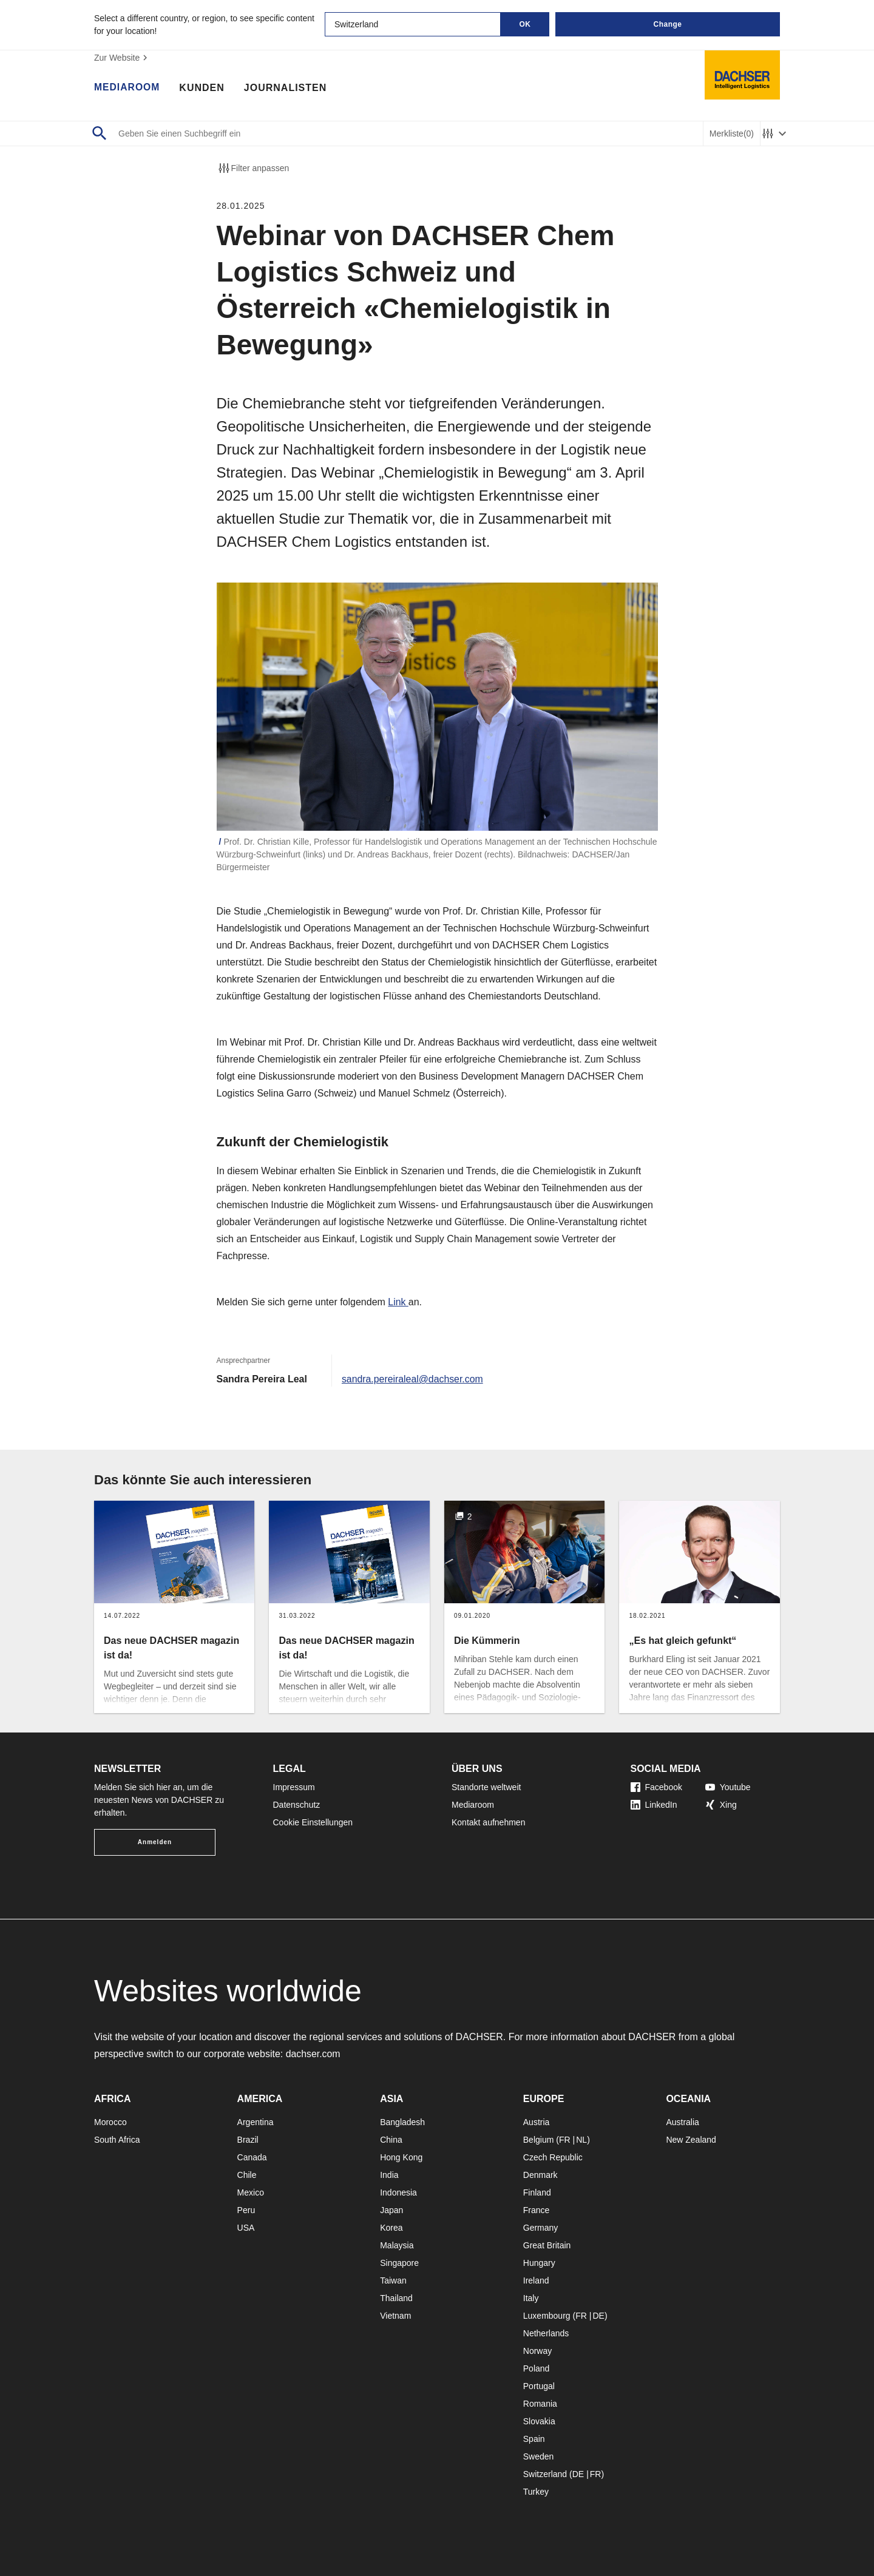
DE (598, 2316)
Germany (540, 2228)
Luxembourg (547, 2316)
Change (667, 24)
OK (525, 24)
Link (398, 1302)
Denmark (540, 2175)
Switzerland (545, 2474)
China (391, 2140)
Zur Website (122, 57)
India (389, 2175)
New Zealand (691, 2140)
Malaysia (396, 2245)
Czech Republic (553, 2157)
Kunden (202, 88)
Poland (536, 2368)
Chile (247, 2175)
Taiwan (393, 2280)
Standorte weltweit (486, 1787)
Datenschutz (296, 1805)
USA (246, 2228)
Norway (537, 2351)
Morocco (110, 2122)
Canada (252, 2157)
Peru (246, 2210)
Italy (531, 2298)
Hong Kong (401, 2157)
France (536, 2210)
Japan (391, 2210)
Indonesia (398, 2192)
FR (565, 2140)
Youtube (728, 1787)
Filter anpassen (253, 168)
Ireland (536, 2280)
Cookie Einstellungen (313, 1822)
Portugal (539, 2386)
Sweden (538, 2456)
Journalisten (286, 88)
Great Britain (547, 2245)
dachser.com (313, 2054)
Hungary (539, 2263)
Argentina (255, 2122)
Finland (537, 2192)
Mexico (250, 2192)
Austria (536, 2122)
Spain (534, 2439)
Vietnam (395, 2316)
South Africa (117, 2140)
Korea (391, 2228)
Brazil (248, 2140)
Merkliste (732, 133)
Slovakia (539, 2421)
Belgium (538, 2140)
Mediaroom (127, 88)
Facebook (656, 1787)
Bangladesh (402, 2122)
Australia (682, 2122)
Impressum (294, 1787)
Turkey (536, 2492)
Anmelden (155, 1842)
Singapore (399, 2263)
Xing (721, 1805)
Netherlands (546, 2333)
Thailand (396, 2298)
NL (581, 2140)
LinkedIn (654, 1805)
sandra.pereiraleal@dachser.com (413, 1379)
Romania (540, 2404)
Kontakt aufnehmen (488, 1822)
